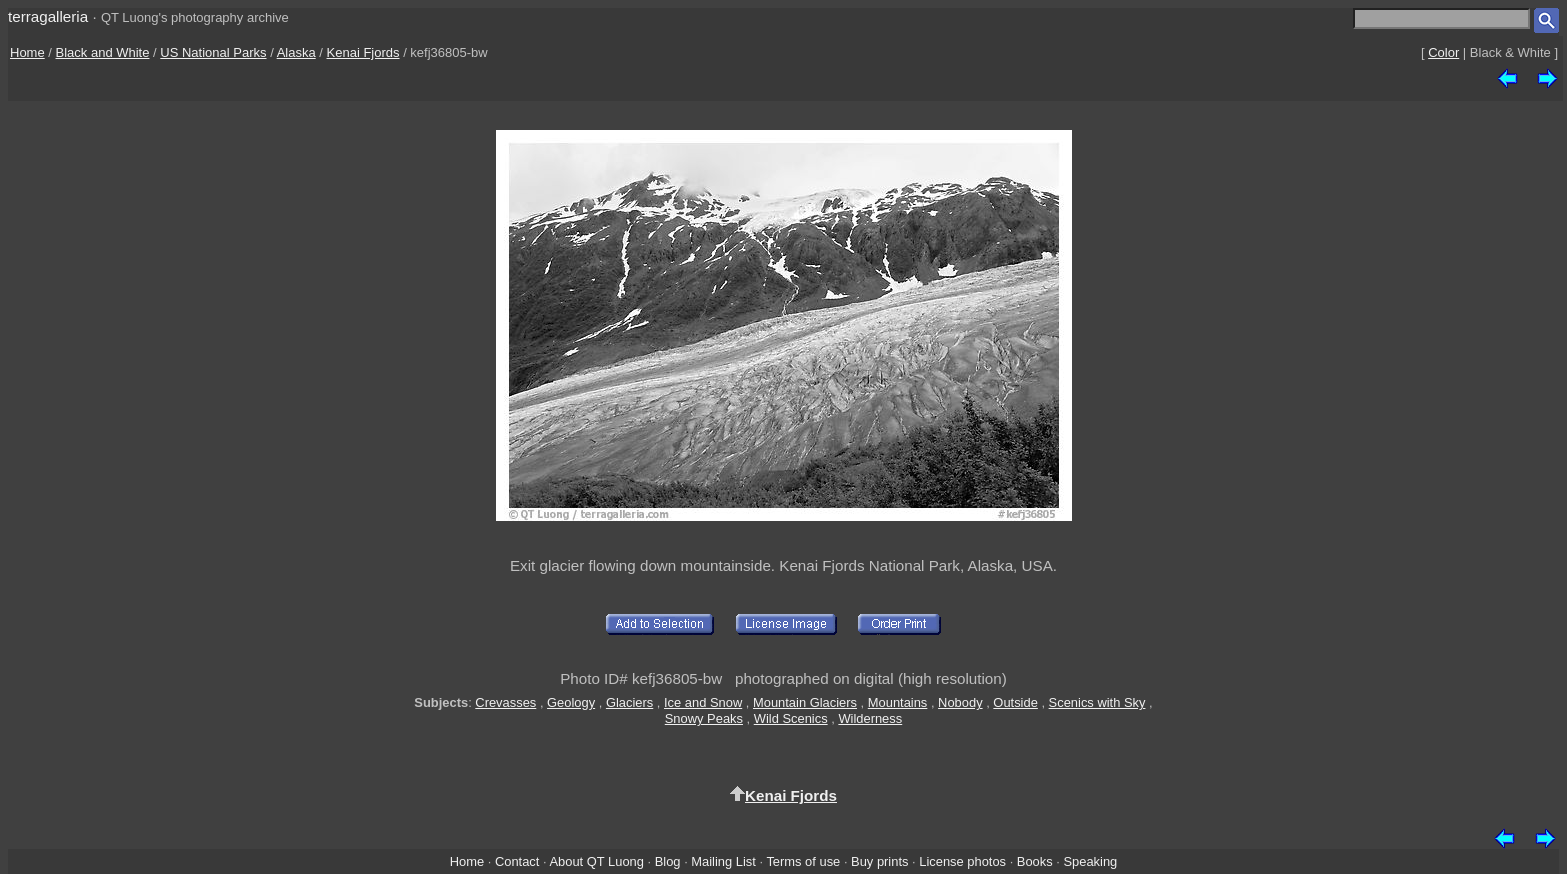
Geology (571, 702)
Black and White (103, 52)
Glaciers (629, 702)
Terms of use (803, 861)
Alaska (296, 52)
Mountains (898, 702)
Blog (668, 861)
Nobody (960, 702)
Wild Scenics (791, 718)
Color (1443, 52)
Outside (1015, 702)
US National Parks (213, 52)
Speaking (1090, 861)
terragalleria (48, 16)
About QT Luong (596, 861)
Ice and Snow (703, 702)
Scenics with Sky (1097, 702)
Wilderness (870, 718)
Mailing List (723, 861)
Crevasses (505, 702)
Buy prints (879, 861)
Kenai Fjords (363, 52)
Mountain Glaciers (805, 702)
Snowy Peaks (704, 718)
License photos (962, 861)
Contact (517, 861)
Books (1035, 861)
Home (27, 52)
